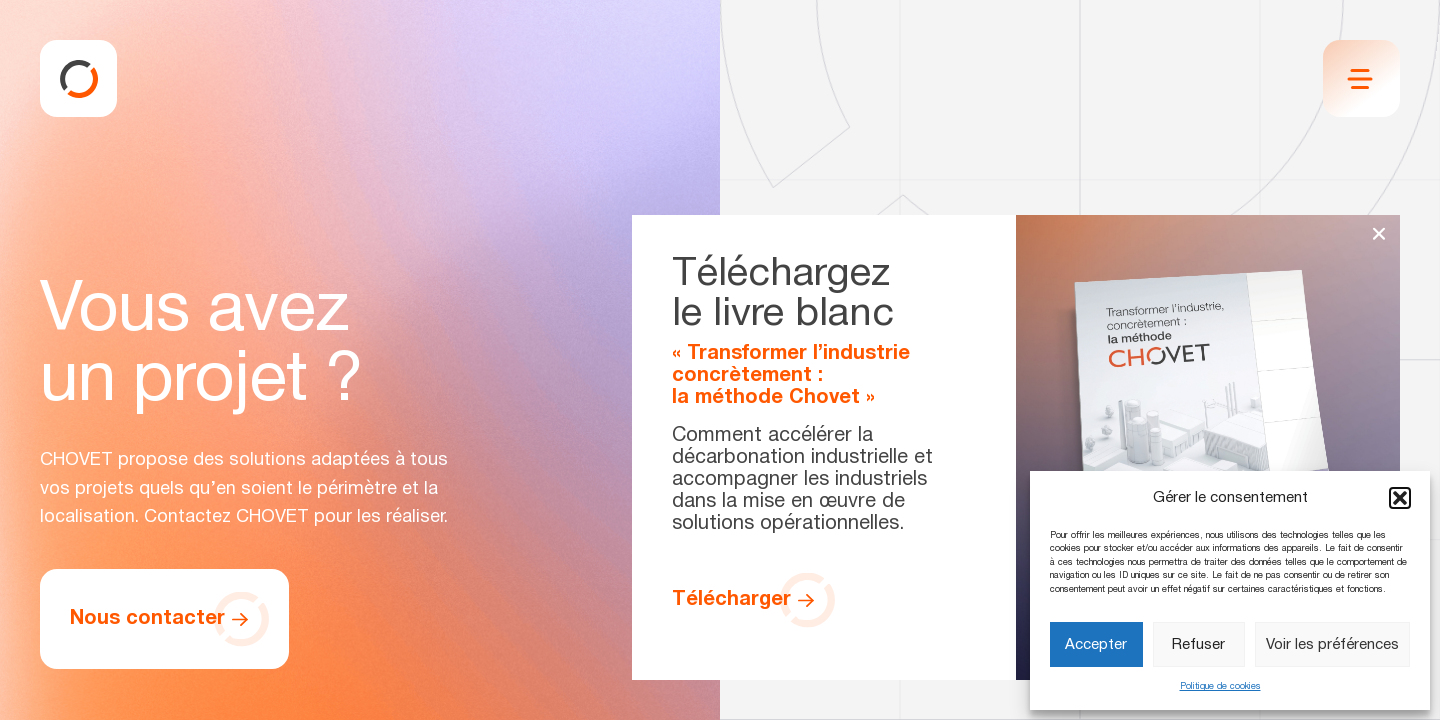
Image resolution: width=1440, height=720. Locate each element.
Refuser (1198, 645)
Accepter (1096, 645)
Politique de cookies (1220, 687)
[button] (1400, 498)
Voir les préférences (1332, 645)
